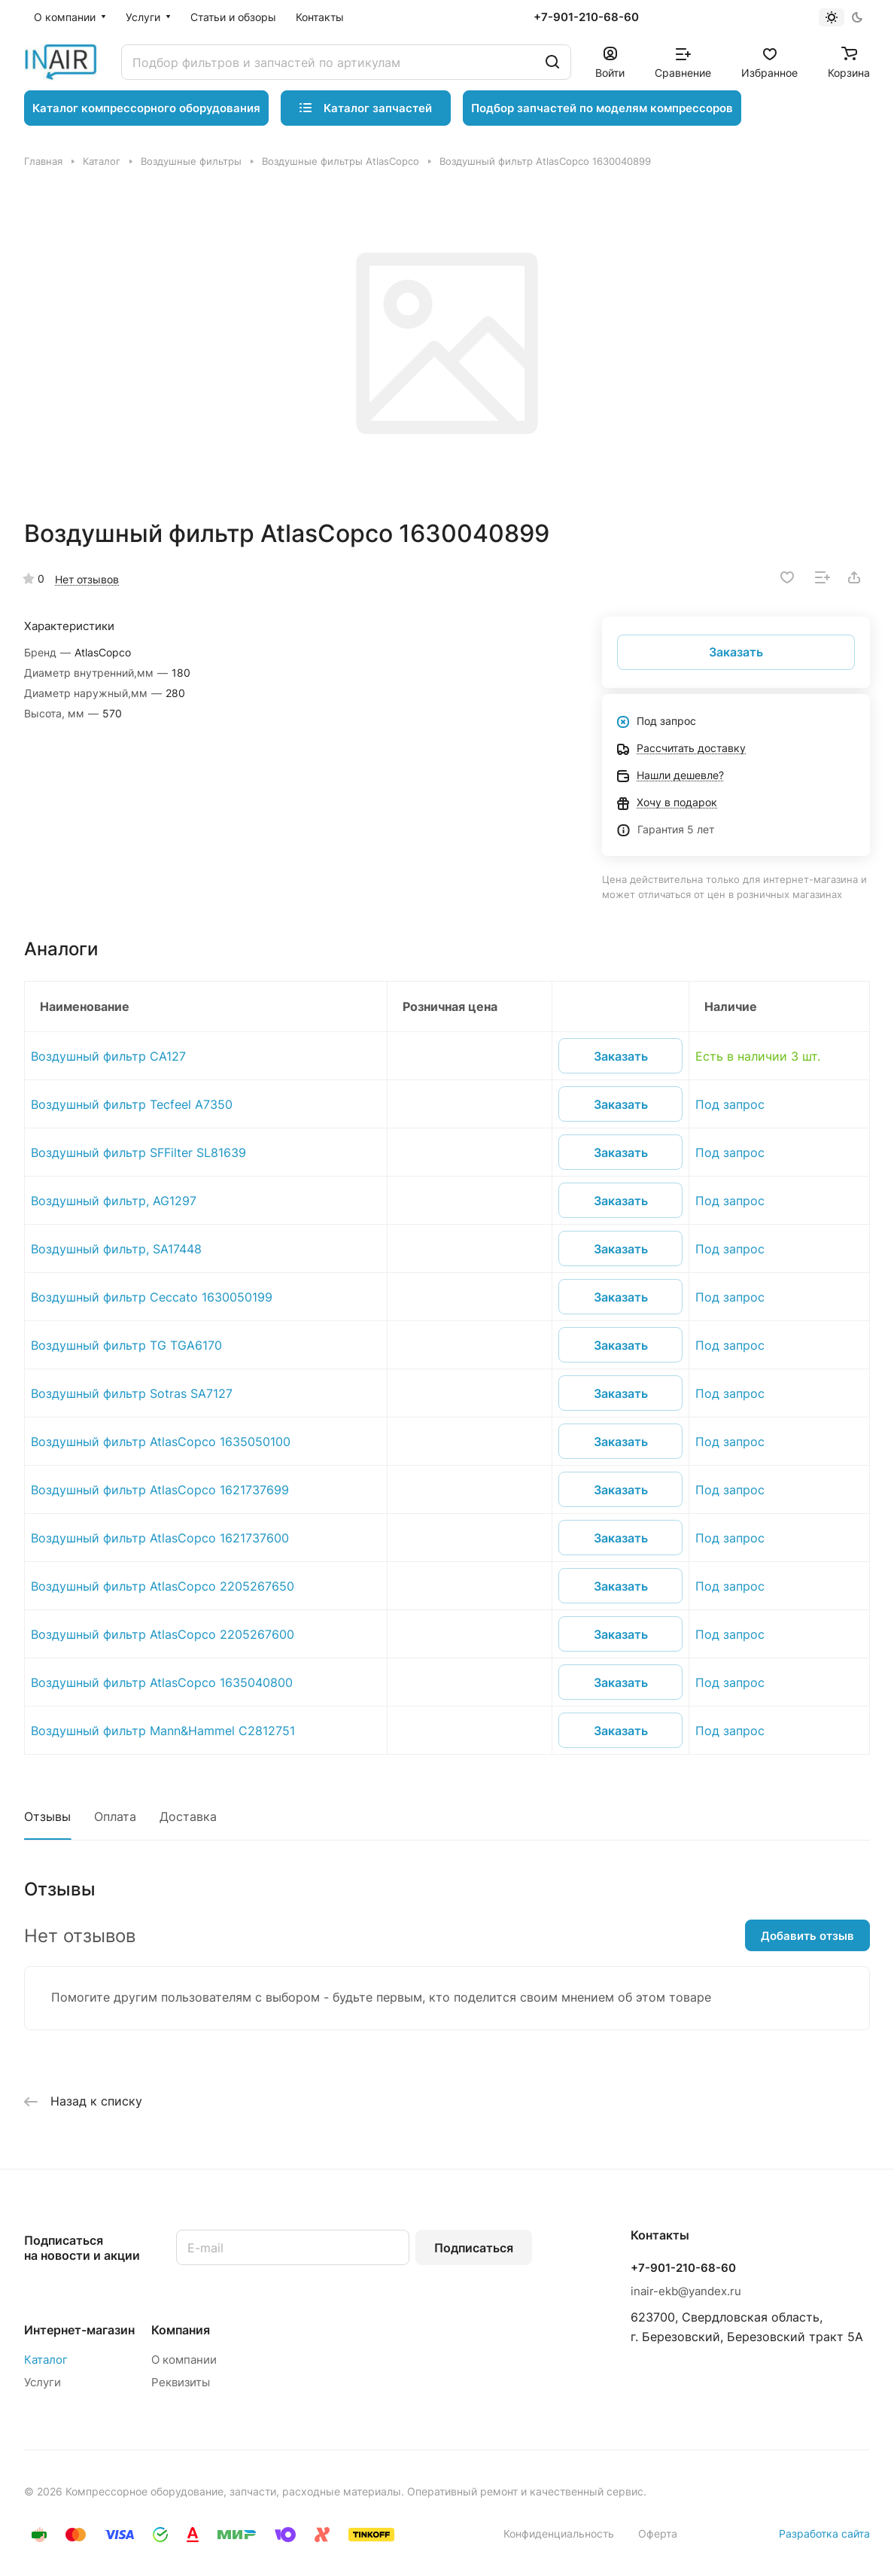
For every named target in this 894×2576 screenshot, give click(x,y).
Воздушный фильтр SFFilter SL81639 (138, 1152)
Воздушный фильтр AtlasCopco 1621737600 (160, 1537)
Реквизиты (180, 2382)
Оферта (657, 2533)
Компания (180, 2329)
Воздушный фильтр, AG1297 (113, 1200)
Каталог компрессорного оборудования (146, 108)
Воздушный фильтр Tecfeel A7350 (132, 1104)
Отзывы (47, 1816)
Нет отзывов (87, 579)
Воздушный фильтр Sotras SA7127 (132, 1393)
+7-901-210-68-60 (586, 17)
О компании (184, 2359)
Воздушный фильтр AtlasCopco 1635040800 (162, 1682)
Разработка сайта (824, 2533)
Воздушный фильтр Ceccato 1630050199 (151, 1297)
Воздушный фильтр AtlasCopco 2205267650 (162, 1586)
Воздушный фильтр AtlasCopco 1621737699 (160, 1489)
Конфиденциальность (558, 2533)
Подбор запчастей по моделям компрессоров (602, 108)
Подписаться (473, 2247)
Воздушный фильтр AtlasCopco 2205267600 (162, 1634)
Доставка (188, 1816)
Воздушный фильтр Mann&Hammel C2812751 (163, 1730)
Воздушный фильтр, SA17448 (116, 1248)
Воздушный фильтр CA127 (108, 1056)
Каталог (46, 2359)
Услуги (42, 2382)
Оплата (115, 1816)
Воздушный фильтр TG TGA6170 (126, 1345)
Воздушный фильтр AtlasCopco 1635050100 (160, 1441)
